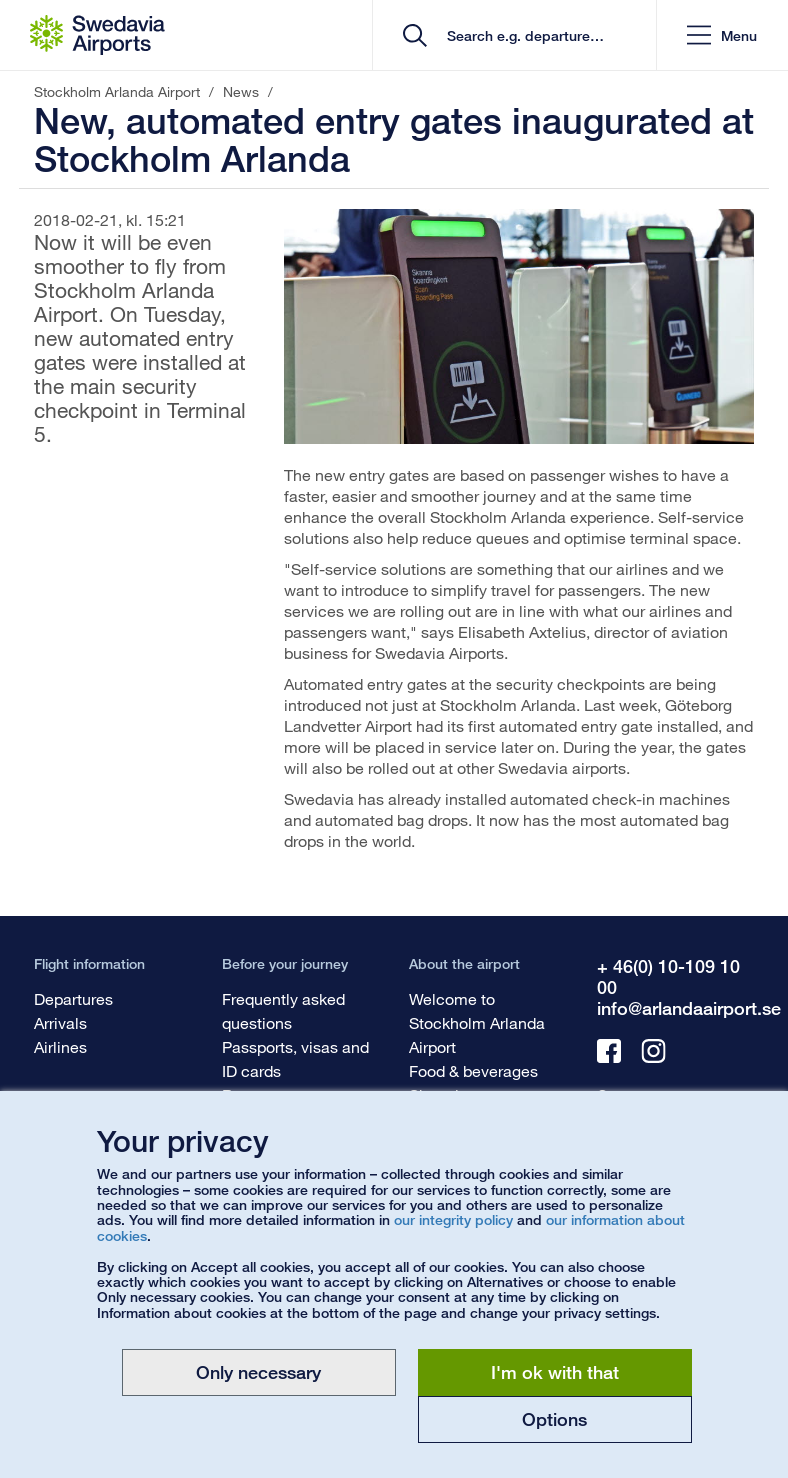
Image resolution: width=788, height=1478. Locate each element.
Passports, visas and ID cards (295, 1058)
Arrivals (60, 1022)
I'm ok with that (555, 1372)
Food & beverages (473, 1070)
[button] (722, 35)
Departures (73, 998)
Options (554, 1419)
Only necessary (258, 1372)
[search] (521, 35)
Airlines (60, 1046)
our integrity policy (453, 1219)
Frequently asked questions (283, 1010)
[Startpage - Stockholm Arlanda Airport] (97, 35)
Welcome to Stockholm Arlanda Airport (477, 1022)
